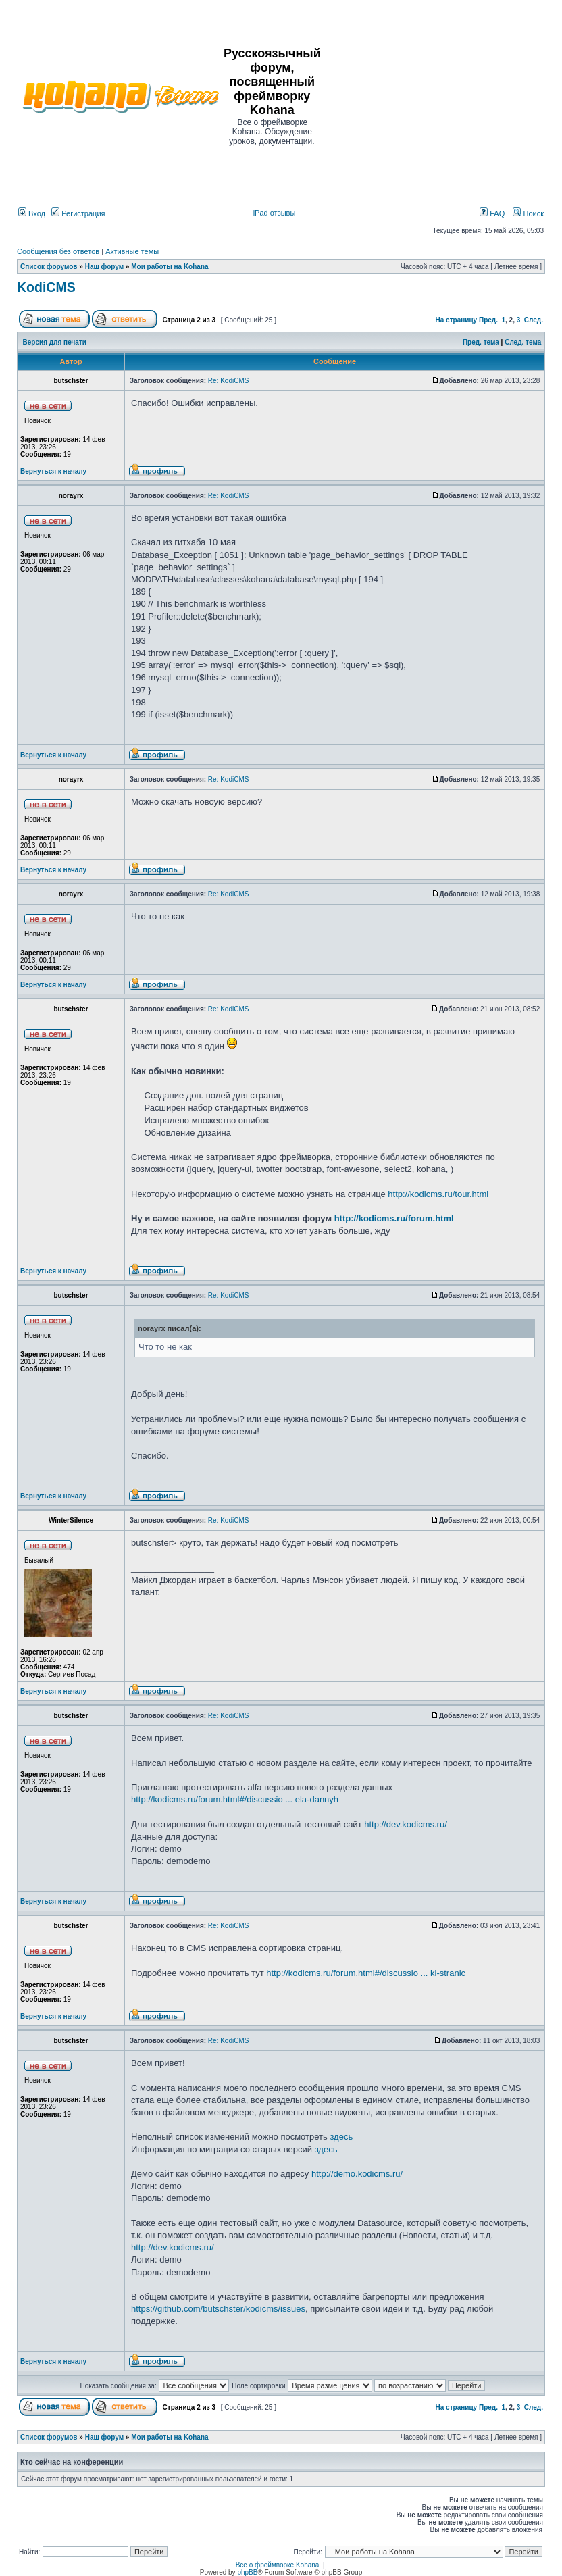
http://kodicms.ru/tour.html (438, 1194)
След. (533, 320)
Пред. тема (481, 342)
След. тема (523, 342)
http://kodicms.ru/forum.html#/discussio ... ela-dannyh (234, 1799)
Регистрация (78, 213)
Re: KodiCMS (228, 380)
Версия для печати (54, 342)
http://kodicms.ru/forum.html (394, 1218)
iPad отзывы (274, 213)
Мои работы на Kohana (169, 266)
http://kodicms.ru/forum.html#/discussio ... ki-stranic (365, 1973)
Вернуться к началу (53, 471)
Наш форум (104, 266)
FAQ (492, 213)
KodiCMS (46, 287)
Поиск (528, 213)
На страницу (457, 320)
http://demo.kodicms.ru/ (357, 2174)
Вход (31, 213)
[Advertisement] (442, 96)
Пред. (488, 320)
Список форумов (49, 266)
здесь (341, 2136)
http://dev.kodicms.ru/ (405, 1824)
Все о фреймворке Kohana (278, 2565)
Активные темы (132, 251)
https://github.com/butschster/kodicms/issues (218, 2309)
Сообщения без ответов (58, 251)
